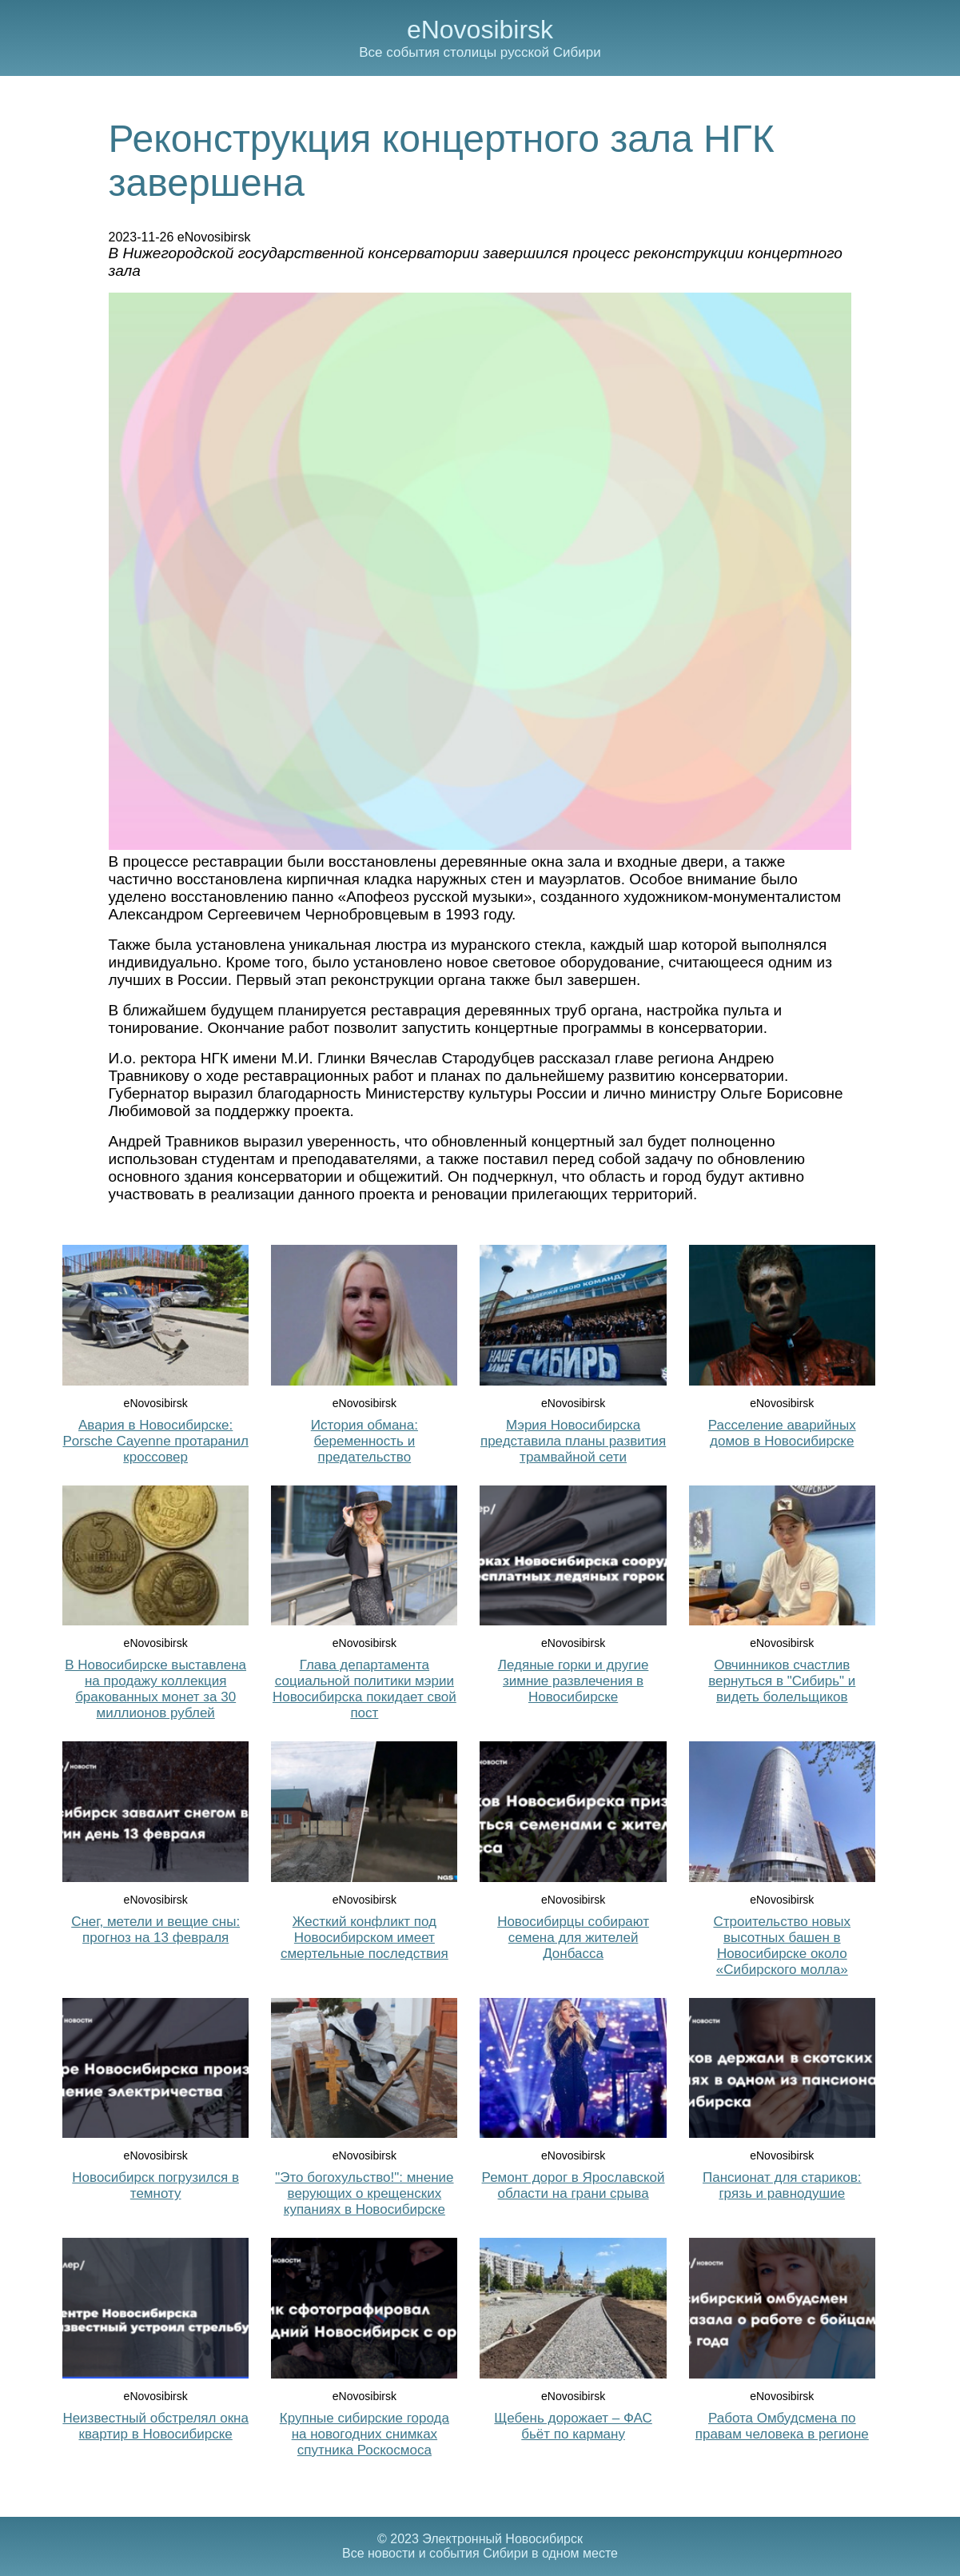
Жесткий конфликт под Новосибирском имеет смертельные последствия (364, 1937)
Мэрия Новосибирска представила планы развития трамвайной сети (573, 1441)
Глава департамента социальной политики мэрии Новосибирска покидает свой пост (364, 1689)
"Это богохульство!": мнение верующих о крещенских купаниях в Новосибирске (364, 2193)
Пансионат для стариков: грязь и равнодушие (782, 2185)
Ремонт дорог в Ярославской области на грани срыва (573, 2185)
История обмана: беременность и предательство (364, 1441)
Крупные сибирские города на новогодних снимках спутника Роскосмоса (364, 2434)
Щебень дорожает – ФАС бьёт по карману (572, 2426)
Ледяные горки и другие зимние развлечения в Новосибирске (573, 1681)
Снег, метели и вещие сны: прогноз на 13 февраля (155, 1929)
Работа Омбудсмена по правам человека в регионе (782, 2426)
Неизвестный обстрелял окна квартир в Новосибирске (155, 2426)
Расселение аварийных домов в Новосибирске (782, 1433)
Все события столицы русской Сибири (479, 52)
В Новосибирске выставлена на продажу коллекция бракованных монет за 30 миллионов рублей (155, 1689)
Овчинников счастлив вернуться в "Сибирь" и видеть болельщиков (781, 1681)
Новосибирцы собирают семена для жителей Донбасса (573, 1937)
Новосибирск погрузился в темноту (155, 2185)
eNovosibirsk (480, 29)
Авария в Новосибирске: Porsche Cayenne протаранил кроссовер (155, 1441)
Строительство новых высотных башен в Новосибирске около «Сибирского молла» (781, 1945)
